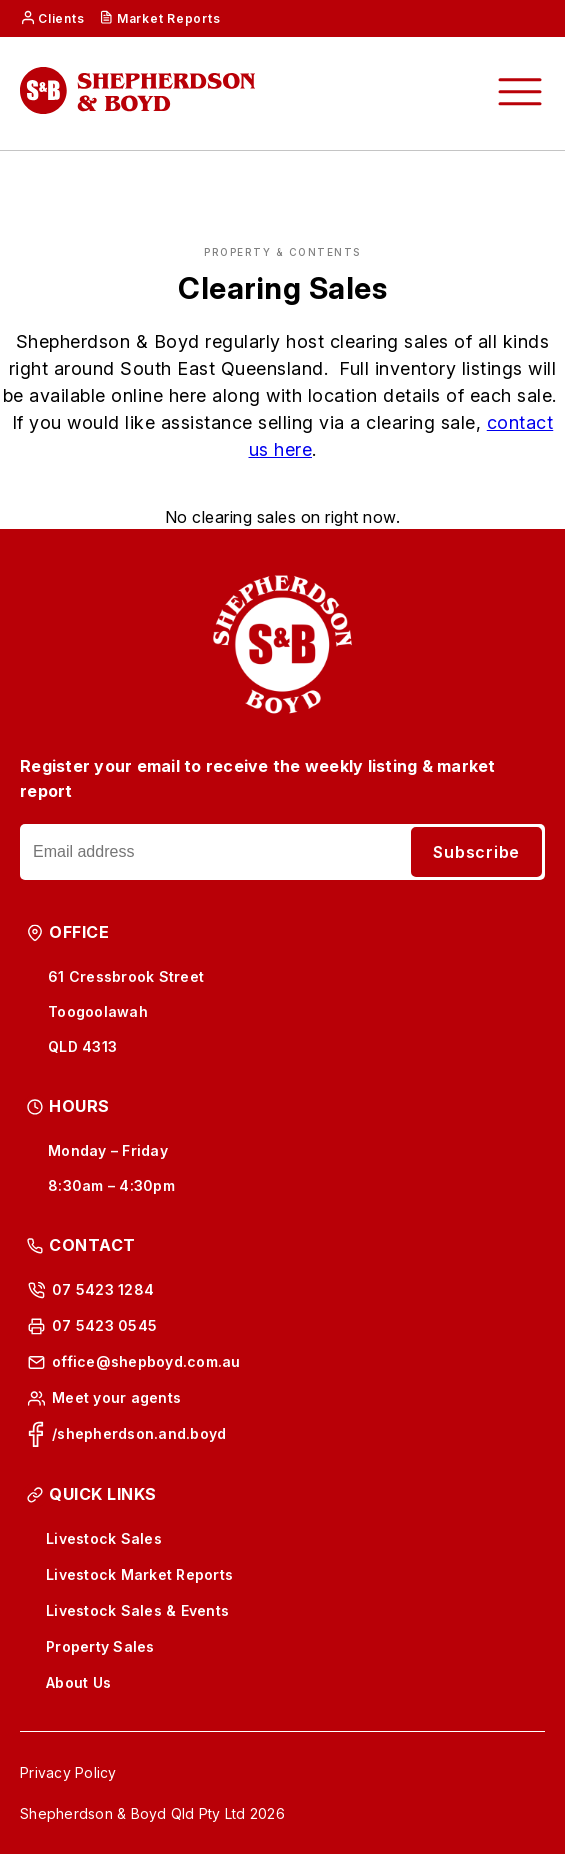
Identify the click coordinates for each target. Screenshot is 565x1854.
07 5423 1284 (103, 1289)
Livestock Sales (104, 1538)
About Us (78, 1682)
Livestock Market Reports (139, 1574)
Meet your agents (116, 1397)
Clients (61, 18)
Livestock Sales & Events (137, 1610)
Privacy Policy (68, 1772)
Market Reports (169, 18)
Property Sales (100, 1646)
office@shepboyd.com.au (146, 1361)
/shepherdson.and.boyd (139, 1433)
